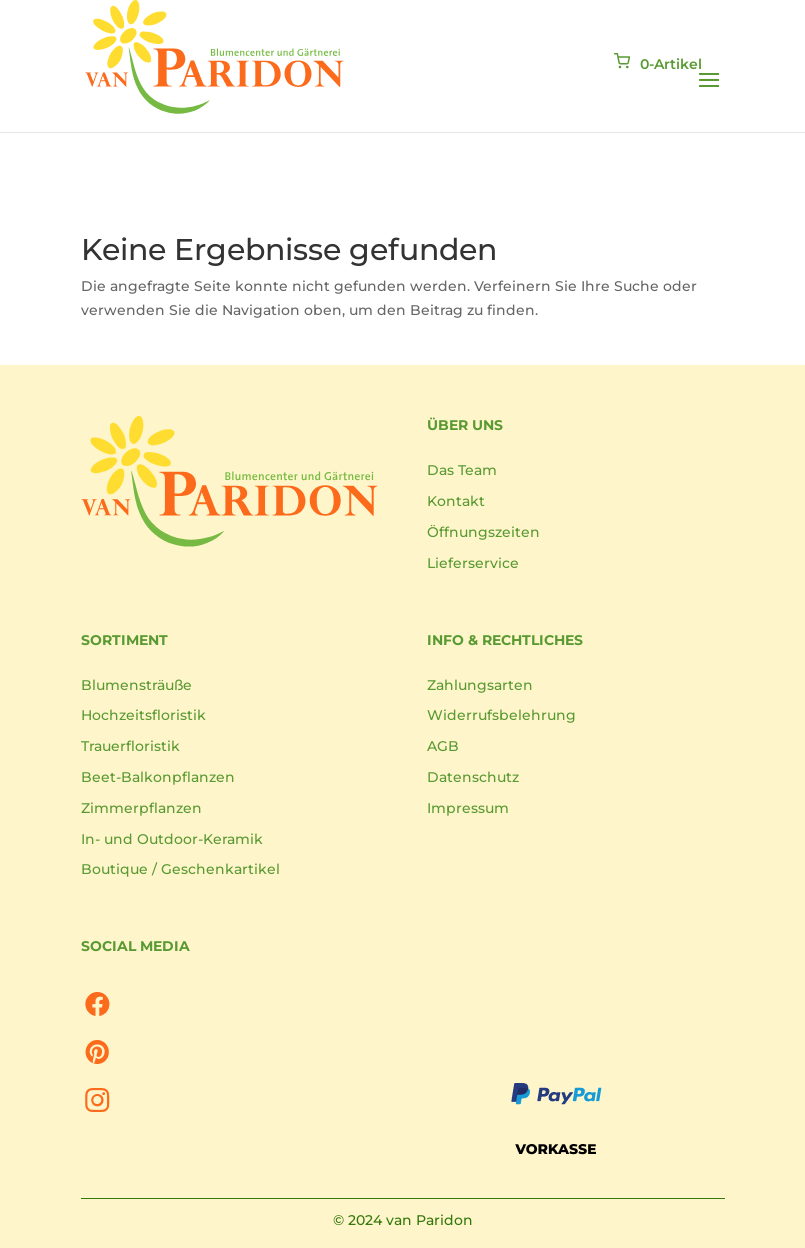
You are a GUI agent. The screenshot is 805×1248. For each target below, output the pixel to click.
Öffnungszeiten (483, 532)
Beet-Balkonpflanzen (158, 777)
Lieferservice (473, 563)
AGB (443, 746)
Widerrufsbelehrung (501, 715)
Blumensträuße (136, 685)
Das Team (462, 470)
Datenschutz (473, 777)
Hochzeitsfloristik (143, 715)
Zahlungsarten (480, 685)
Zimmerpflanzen (141, 808)
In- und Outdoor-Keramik (172, 839)
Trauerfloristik (130, 746)
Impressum (468, 808)
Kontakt (456, 501)
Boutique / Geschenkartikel (180, 869)
